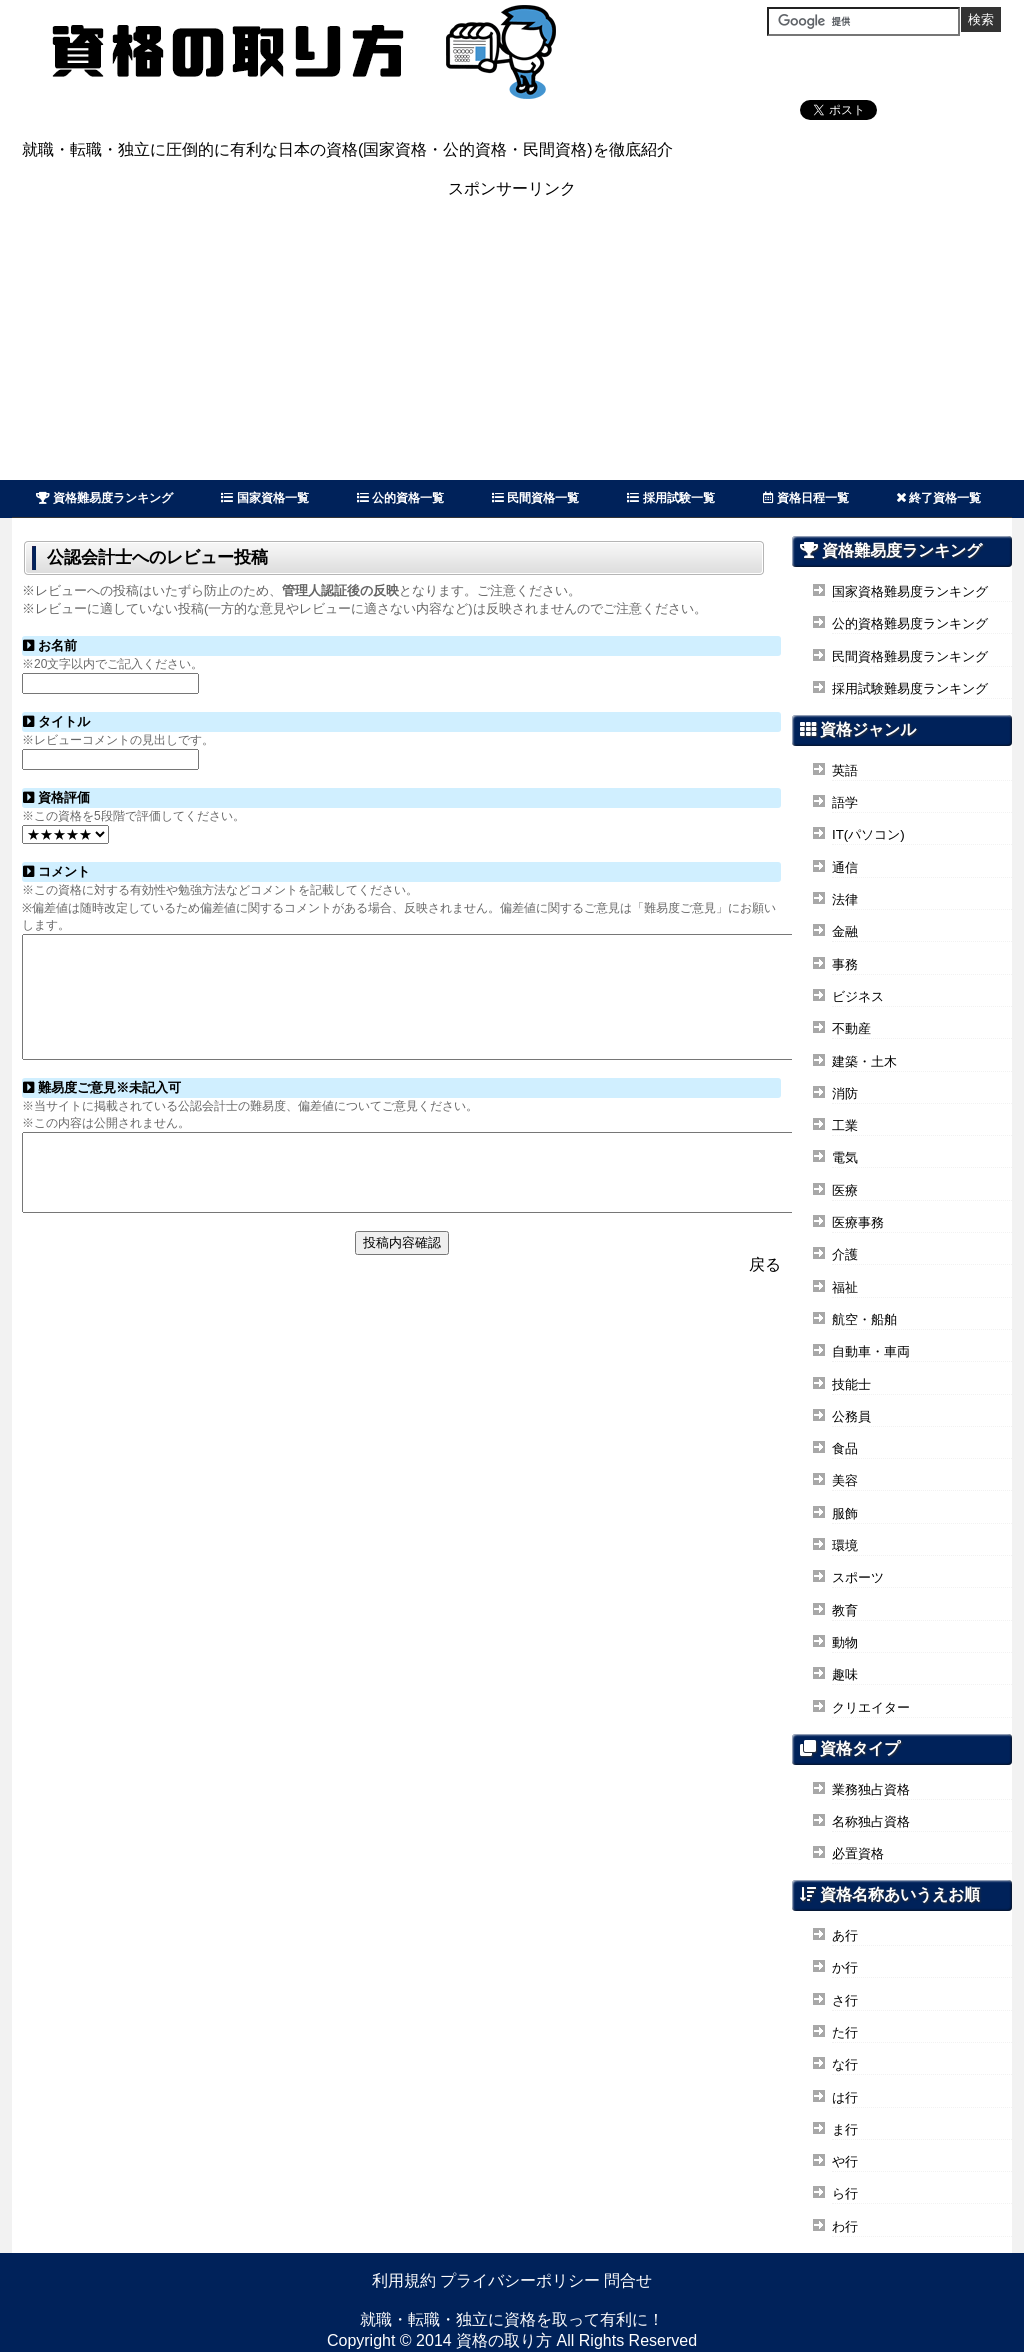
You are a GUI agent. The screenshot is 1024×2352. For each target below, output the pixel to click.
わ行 (845, 2226)
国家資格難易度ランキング (910, 591)
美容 (845, 1480)
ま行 (845, 2129)
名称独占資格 (871, 1821)
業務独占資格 (871, 1789)
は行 (845, 2097)
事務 (845, 964)
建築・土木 (864, 1061)
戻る (765, 1303)
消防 (845, 1093)
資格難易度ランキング (104, 498)
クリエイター (871, 1707)
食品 (845, 1448)
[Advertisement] (512, 340)
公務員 (851, 1416)
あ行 (845, 1935)
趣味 (845, 1674)
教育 (845, 1610)
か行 (845, 1967)
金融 (845, 931)
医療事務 (858, 1222)
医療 (845, 1190)
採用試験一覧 (670, 498)
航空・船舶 (864, 1319)
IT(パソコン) (868, 834)
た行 (845, 2032)
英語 (845, 770)
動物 (845, 1642)
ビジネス (858, 996)
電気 (845, 1157)
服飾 (845, 1513)
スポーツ (858, 1577)
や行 (845, 2161)
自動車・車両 (871, 1351)
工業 (845, 1125)
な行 (845, 2064)
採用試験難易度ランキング (910, 688)
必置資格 (858, 1853)
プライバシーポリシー (520, 2280)
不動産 (851, 1028)
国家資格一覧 (264, 498)
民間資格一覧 (535, 498)
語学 (845, 802)
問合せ (628, 2280)
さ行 (845, 2000)
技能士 (851, 1384)
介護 (845, 1254)
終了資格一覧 (939, 498)
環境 (845, 1545)
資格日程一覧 (806, 498)
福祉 (845, 1287)
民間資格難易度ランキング (910, 656)
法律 (845, 899)
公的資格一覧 (400, 498)
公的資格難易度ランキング (910, 623)
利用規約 (404, 2280)
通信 (845, 867)
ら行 (845, 2193)
